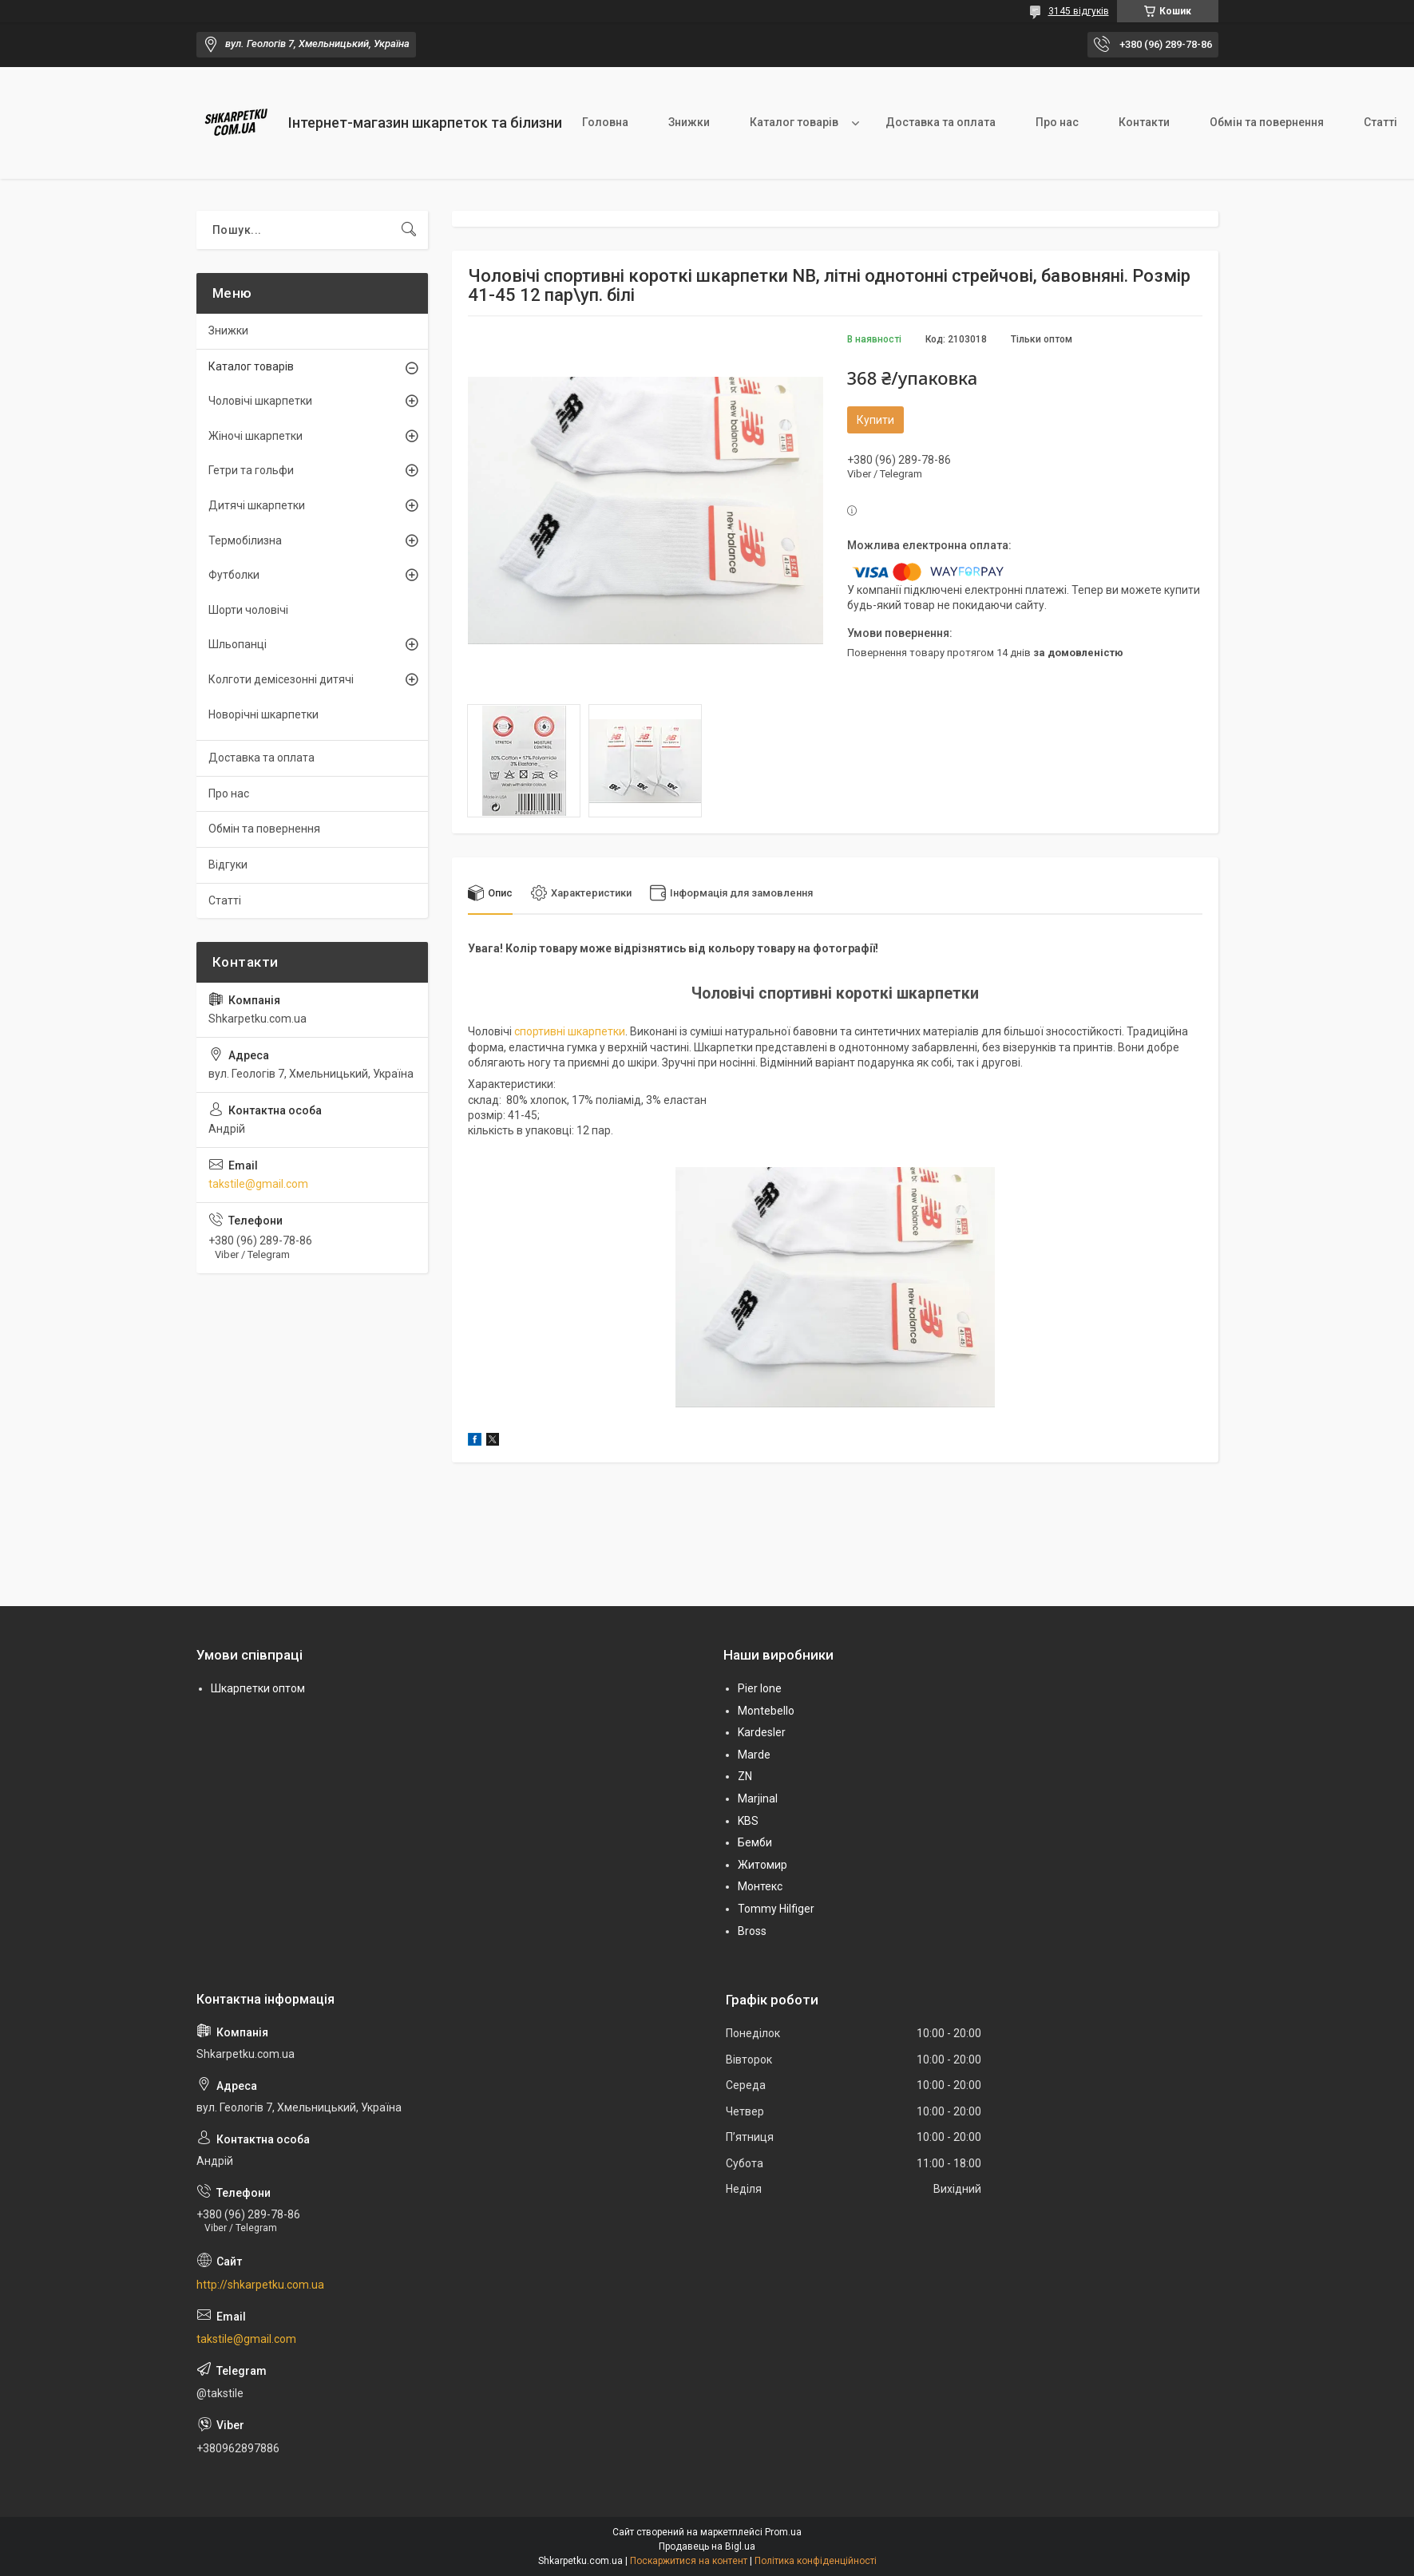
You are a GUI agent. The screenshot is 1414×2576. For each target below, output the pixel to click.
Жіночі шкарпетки (255, 435)
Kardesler (762, 1732)
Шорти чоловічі (248, 609)
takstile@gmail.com (258, 1183)
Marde (754, 1754)
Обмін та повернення (1267, 122)
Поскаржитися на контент (688, 2560)
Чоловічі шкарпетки (260, 400)
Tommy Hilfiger (776, 1908)
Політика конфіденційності (816, 2560)
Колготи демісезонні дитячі (281, 679)
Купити (875, 420)
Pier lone (760, 1688)
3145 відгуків (1078, 11)
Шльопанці (237, 644)
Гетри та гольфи (251, 470)
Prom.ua (783, 2532)
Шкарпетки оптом (258, 1688)
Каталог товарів (794, 122)
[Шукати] (409, 230)
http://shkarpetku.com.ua (260, 2284)
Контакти (1144, 122)
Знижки (689, 122)
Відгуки (228, 864)
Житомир (762, 1864)
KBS (748, 1820)
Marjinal (758, 1798)
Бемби (755, 1842)
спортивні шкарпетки (569, 1031)
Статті (224, 900)
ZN (745, 1777)
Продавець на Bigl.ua (707, 2546)
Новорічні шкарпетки (263, 714)
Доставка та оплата (940, 122)
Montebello (766, 1710)
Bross (752, 1931)
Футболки (233, 574)
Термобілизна (245, 540)
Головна (605, 122)
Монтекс (760, 1886)
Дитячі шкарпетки (256, 505)
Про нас (1057, 122)
